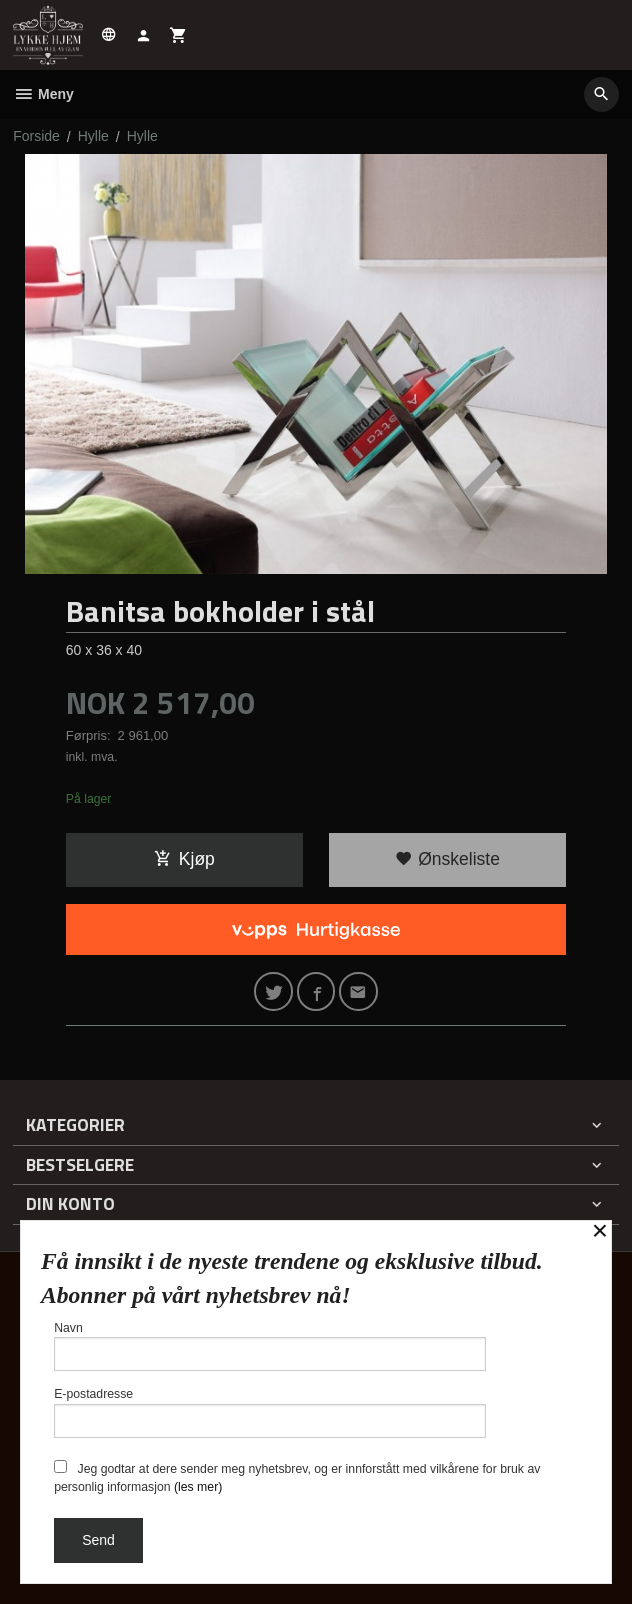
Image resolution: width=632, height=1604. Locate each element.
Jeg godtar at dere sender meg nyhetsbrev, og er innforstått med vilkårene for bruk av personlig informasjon (297, 1477)
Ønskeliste (447, 859)
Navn (270, 1346)
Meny (43, 94)
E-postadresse (270, 1412)
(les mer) (198, 1487)
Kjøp (184, 859)
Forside (36, 136)
